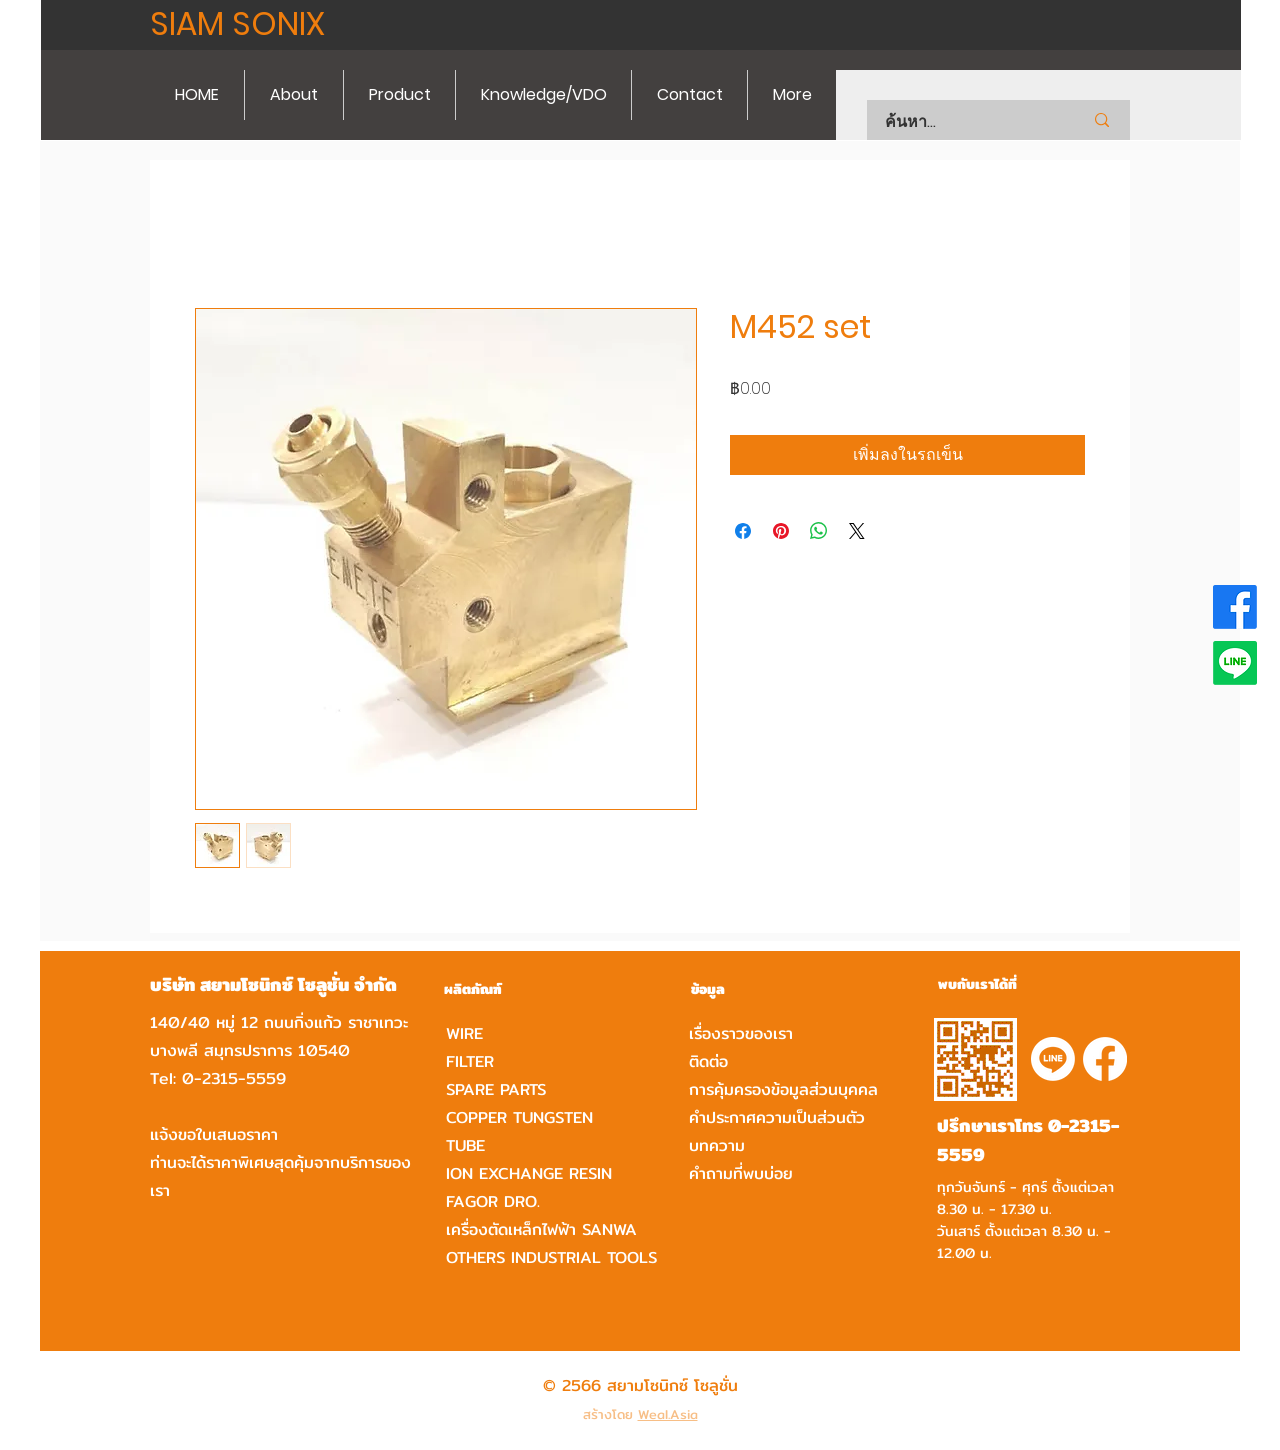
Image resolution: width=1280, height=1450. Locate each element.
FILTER (470, 1061)
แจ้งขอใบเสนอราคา (214, 1134)
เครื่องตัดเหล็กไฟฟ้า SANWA (541, 1229)
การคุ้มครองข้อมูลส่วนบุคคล (783, 1089)
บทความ (717, 1145)
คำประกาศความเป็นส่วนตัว (777, 1117)
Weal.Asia (668, 1414)
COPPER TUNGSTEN (519, 1117)
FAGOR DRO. (493, 1201)
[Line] (1235, 663)
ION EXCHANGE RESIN (529, 1173)
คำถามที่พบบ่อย (741, 1173)
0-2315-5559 (234, 1078)
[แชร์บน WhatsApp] (819, 531)
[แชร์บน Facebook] (743, 531)
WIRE (464, 1033)
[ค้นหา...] (958, 122)
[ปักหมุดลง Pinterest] (781, 531)
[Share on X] (857, 531)
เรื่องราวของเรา (741, 1033)
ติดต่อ (708, 1061)
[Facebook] (1235, 607)
